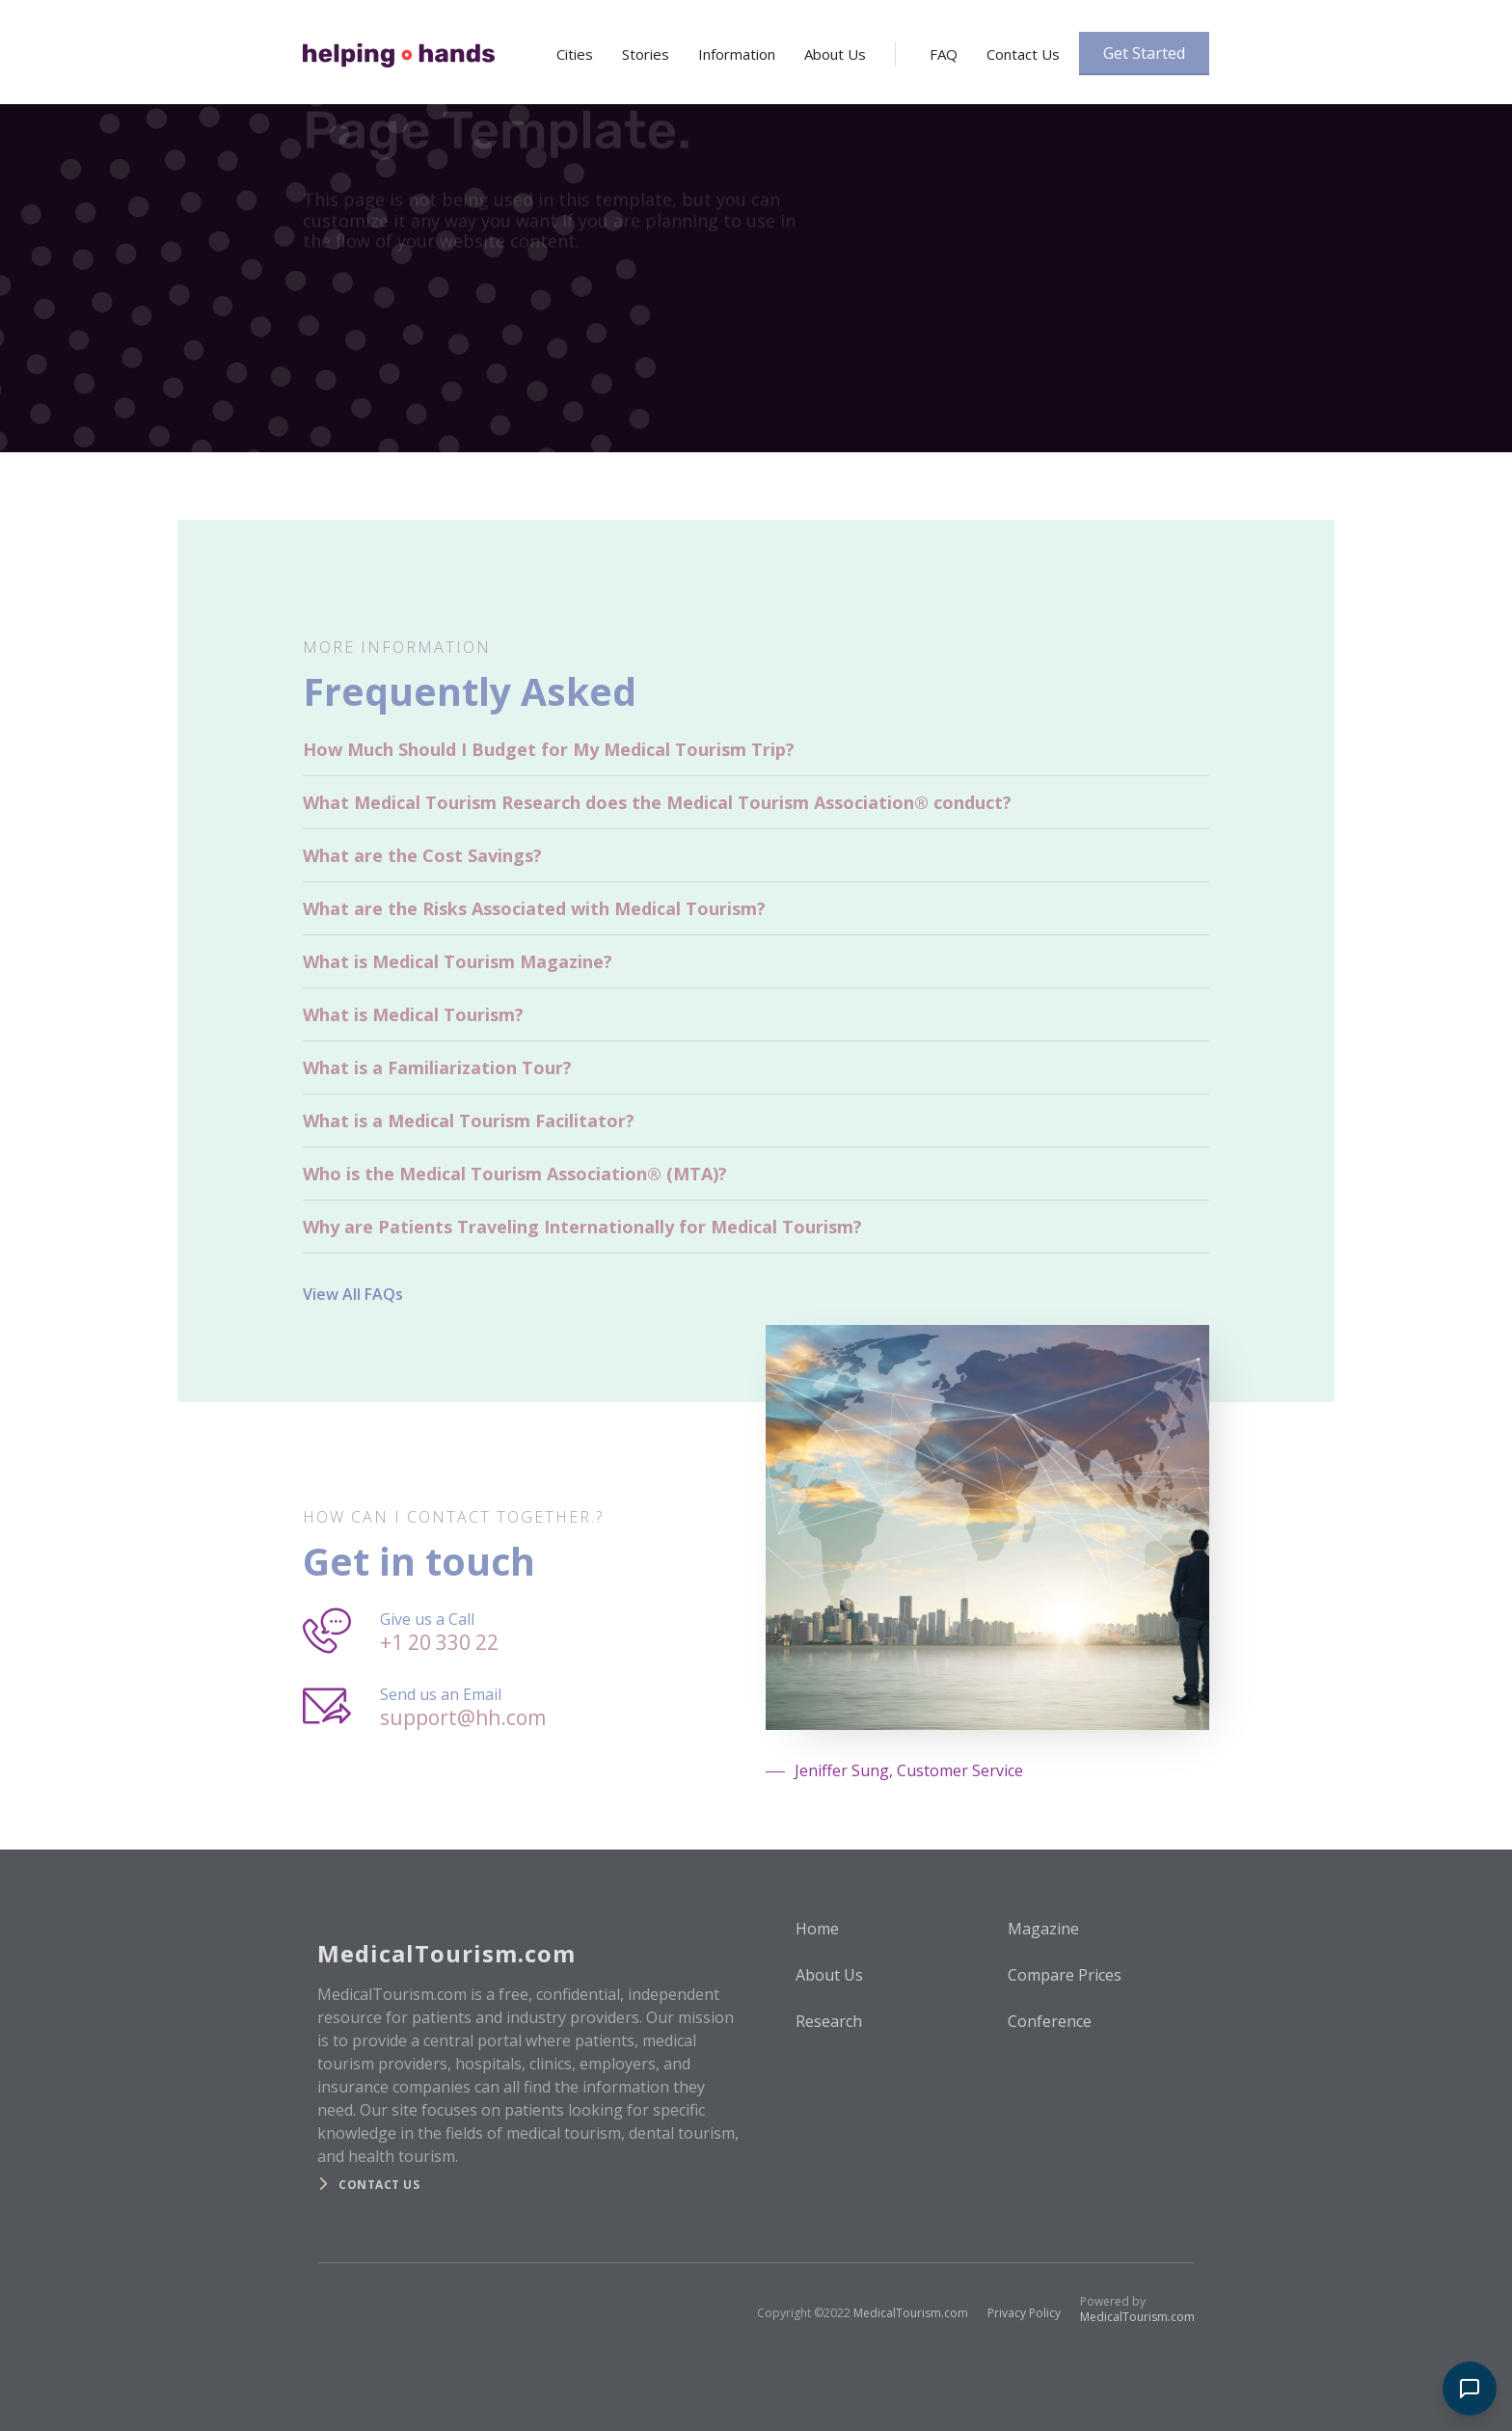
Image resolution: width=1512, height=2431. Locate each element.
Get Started (1144, 53)
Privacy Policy (1024, 2313)
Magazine (1043, 1928)
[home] (399, 48)
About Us (835, 54)
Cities (574, 54)
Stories (645, 54)
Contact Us (1023, 54)
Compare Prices (1064, 1974)
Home (817, 1928)
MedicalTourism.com (910, 2313)
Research (829, 2021)
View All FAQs (353, 1294)
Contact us (378, 2184)
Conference (1050, 2021)
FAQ (944, 54)
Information (736, 54)
